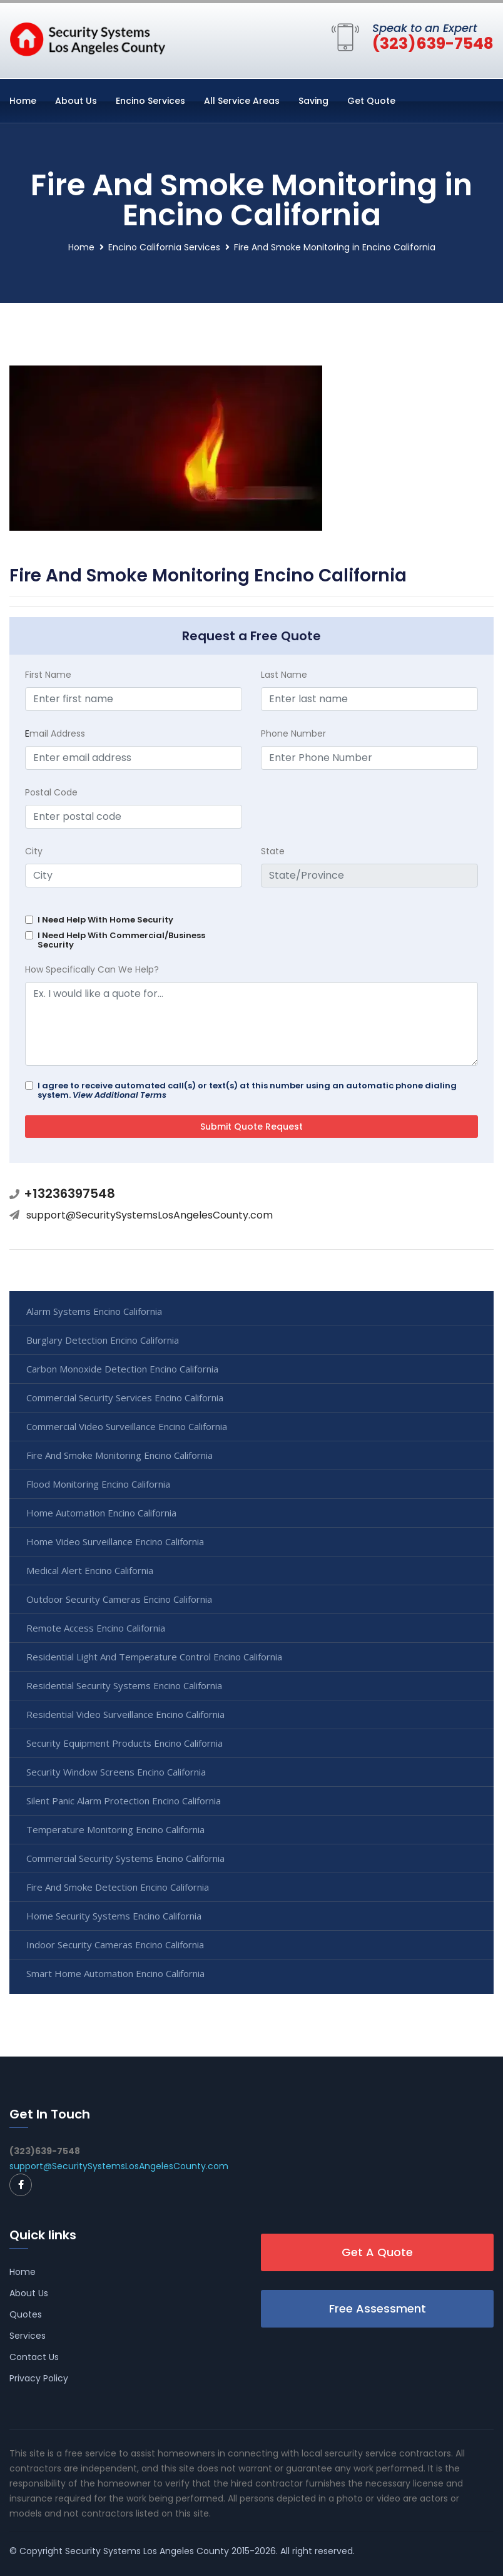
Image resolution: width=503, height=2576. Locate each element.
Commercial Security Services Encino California (124, 1397)
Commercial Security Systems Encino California (125, 1858)
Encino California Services (164, 247)
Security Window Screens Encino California (116, 1772)
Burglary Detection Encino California (102, 1340)
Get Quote (371, 101)
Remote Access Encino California (95, 1628)
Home (22, 101)
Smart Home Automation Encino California (115, 1973)
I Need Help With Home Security (105, 919)
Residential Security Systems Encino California (124, 1685)
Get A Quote (377, 2252)
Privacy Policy (38, 2378)
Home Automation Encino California (101, 1512)
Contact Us (34, 2357)
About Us (76, 101)
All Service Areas (242, 101)
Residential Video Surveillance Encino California (125, 1714)
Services (27, 2335)
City (34, 851)
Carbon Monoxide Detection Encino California (122, 1368)
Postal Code (51, 792)
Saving (313, 101)
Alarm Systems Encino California (94, 1311)
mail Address (55, 733)
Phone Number (293, 733)
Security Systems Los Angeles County (147, 2551)
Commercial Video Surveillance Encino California (126, 1426)
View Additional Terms (119, 1095)
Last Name (284, 674)
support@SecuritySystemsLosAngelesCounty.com (149, 1215)
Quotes (25, 2314)
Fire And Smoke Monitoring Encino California (119, 1455)
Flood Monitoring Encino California (98, 1484)
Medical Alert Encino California (89, 1570)
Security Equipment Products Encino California (124, 1743)
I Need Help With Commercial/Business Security (121, 940)
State (273, 851)
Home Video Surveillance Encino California (115, 1541)
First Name (48, 674)
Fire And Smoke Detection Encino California (117, 1887)
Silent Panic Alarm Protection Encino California (123, 1800)
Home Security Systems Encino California (113, 1915)
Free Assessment (377, 2308)
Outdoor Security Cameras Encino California (119, 1599)
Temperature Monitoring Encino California (115, 1829)
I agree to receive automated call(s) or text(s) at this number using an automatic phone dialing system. (247, 1090)
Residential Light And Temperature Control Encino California (154, 1656)
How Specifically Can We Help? (92, 969)
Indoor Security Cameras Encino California (115, 1944)
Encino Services (150, 101)
